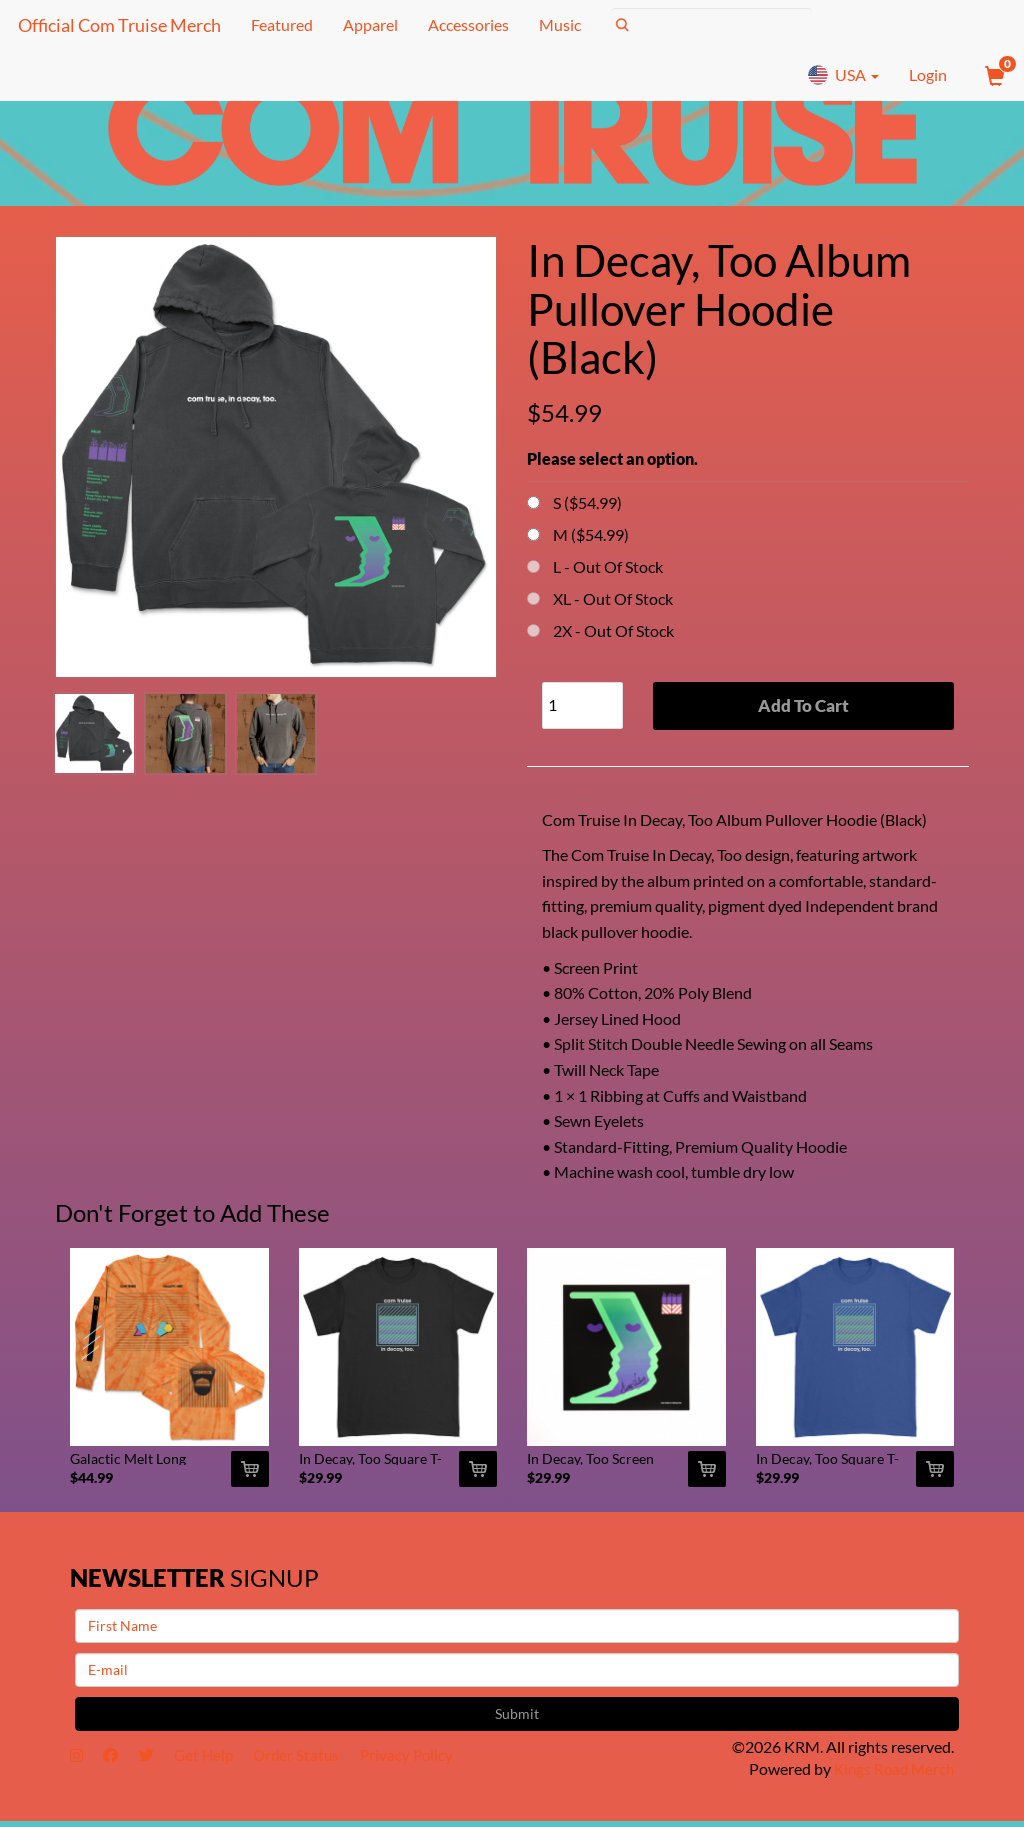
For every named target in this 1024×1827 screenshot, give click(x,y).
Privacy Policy (430, 1761)
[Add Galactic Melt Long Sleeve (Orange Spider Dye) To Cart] (250, 1475)
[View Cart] (993, 75)
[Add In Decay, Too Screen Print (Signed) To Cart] (707, 1475)
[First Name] (517, 1631)
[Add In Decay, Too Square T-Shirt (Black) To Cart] (478, 1475)
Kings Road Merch (891, 1774)
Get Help (216, 1761)
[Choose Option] (533, 502)
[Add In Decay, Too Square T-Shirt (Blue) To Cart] (935, 1475)
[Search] (708, 25)
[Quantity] (582, 705)
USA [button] (843, 75)
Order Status (314, 1761)
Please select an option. (612, 458)
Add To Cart (803, 706)
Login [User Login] (928, 74)
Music (557, 24)
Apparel (367, 24)
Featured (279, 24)
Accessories (465, 24)
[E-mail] (517, 1675)
